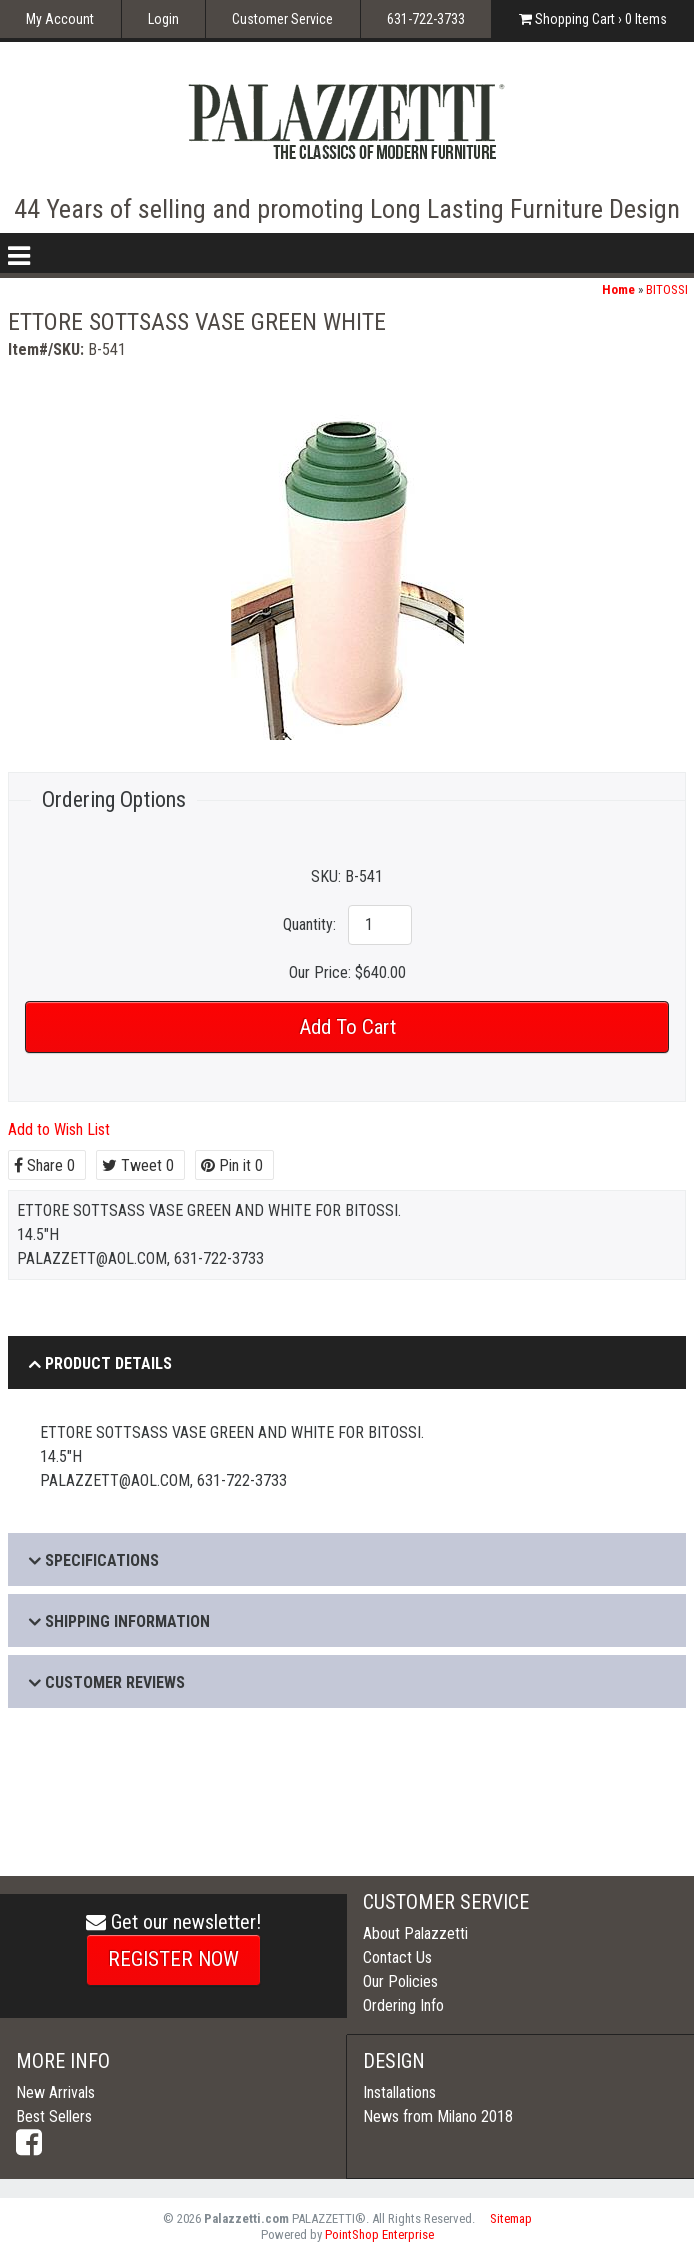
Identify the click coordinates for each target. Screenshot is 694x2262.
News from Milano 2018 (438, 2116)
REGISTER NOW (173, 1959)
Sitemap (511, 2218)
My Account (60, 19)
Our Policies (400, 1981)
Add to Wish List (59, 1129)
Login (163, 19)
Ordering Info (403, 2005)
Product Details (108, 1363)
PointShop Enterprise (379, 2234)
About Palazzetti (415, 1933)
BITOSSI (667, 289)
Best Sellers (54, 2116)
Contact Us (397, 1957)
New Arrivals (55, 2092)
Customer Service (282, 19)
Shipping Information (127, 1621)
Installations (399, 2092)
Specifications (102, 1560)
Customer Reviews (115, 1682)
